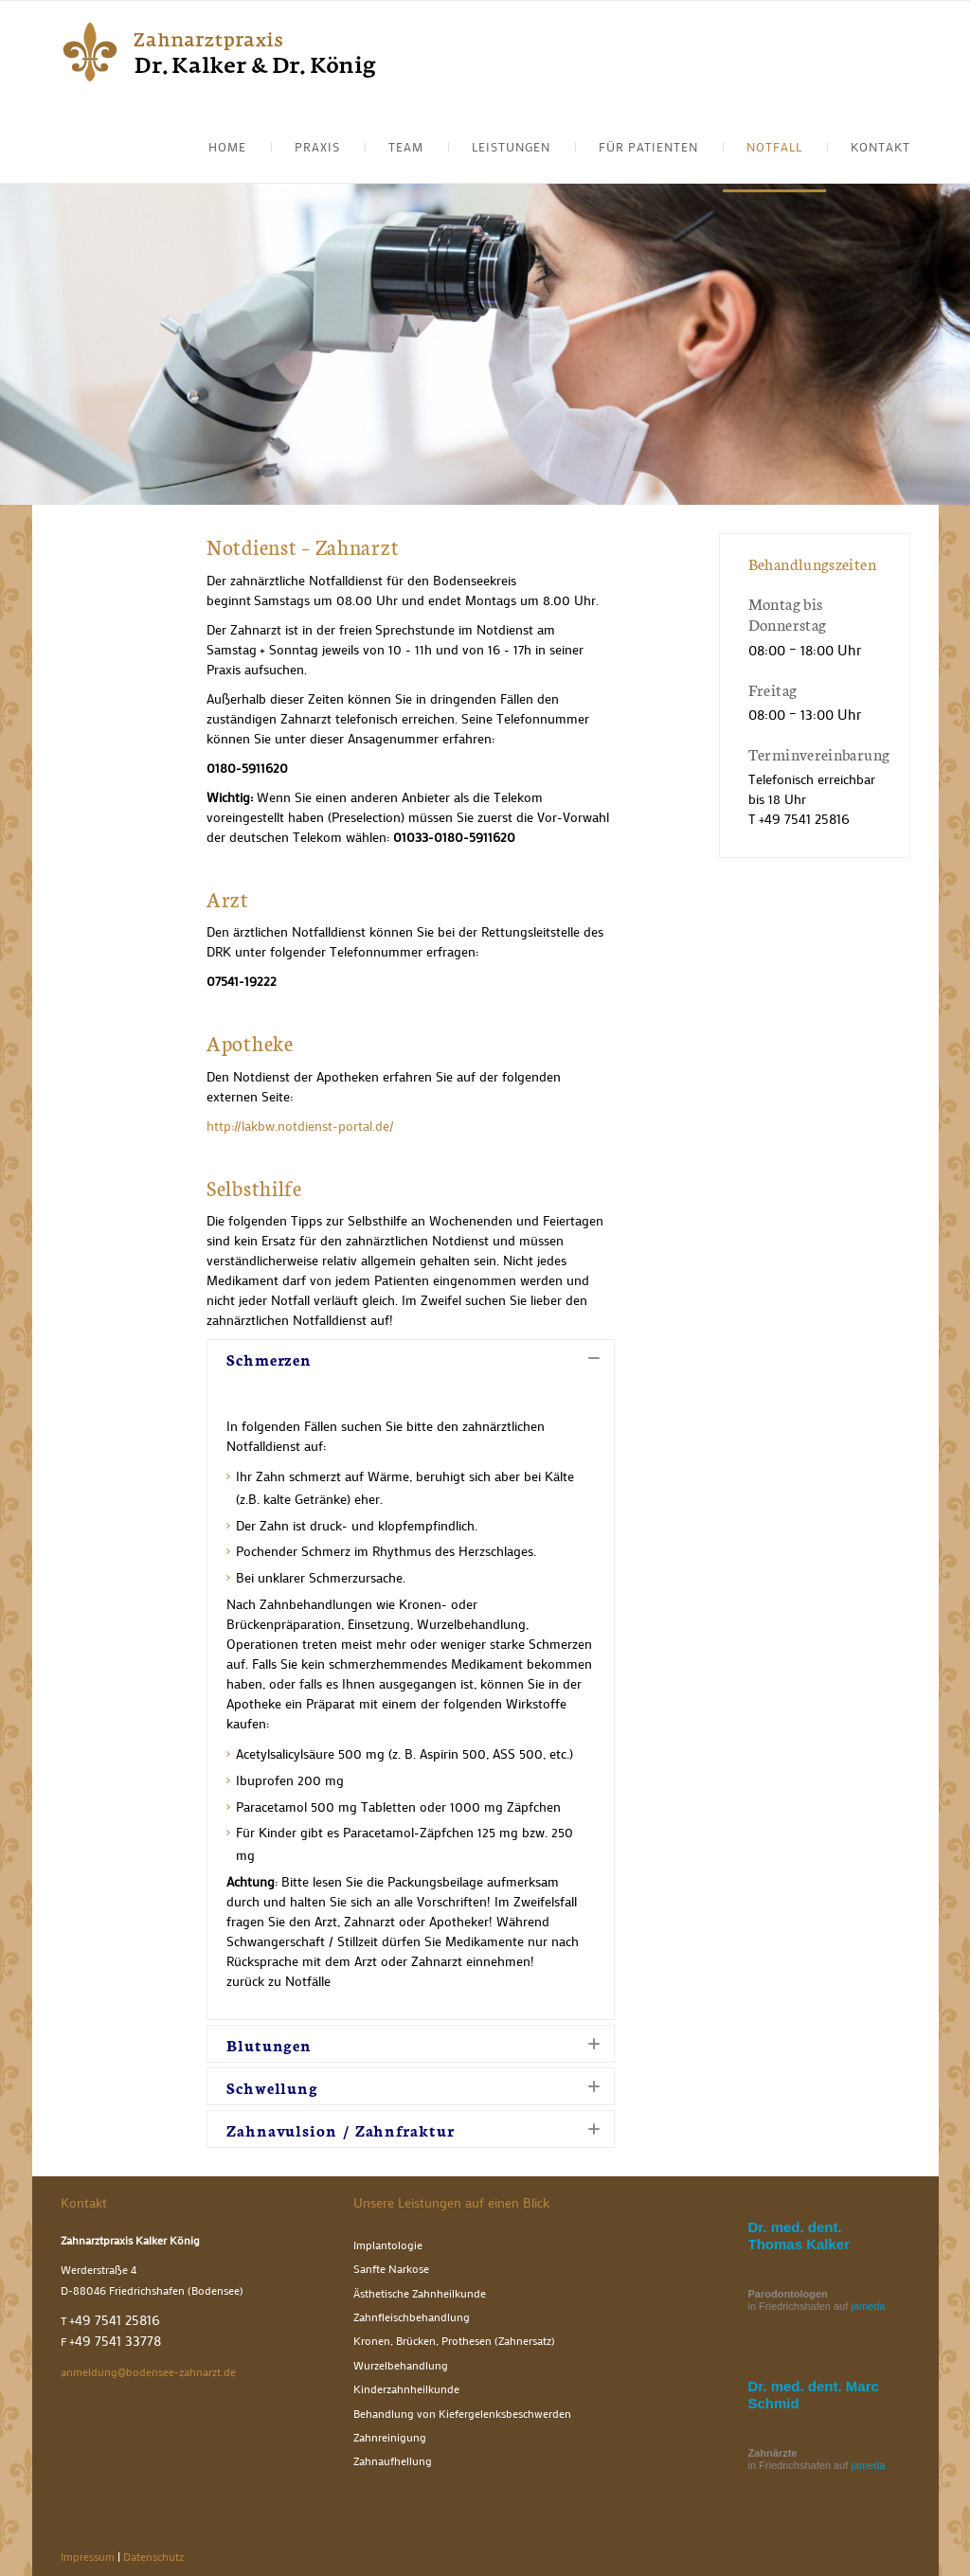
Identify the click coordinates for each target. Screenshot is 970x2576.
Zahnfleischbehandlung (411, 2317)
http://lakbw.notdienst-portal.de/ (300, 1126)
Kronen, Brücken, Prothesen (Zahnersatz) (454, 2341)
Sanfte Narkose (391, 2269)
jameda (868, 2306)
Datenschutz (153, 2556)
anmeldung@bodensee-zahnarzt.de (148, 2372)
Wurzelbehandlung (400, 2365)
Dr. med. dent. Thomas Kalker (799, 2235)
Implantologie (387, 2245)
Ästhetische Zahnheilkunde (419, 2293)
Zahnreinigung (389, 2437)
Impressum (88, 2556)
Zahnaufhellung (392, 2461)
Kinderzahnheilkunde (406, 2389)
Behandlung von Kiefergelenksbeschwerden (462, 2413)
